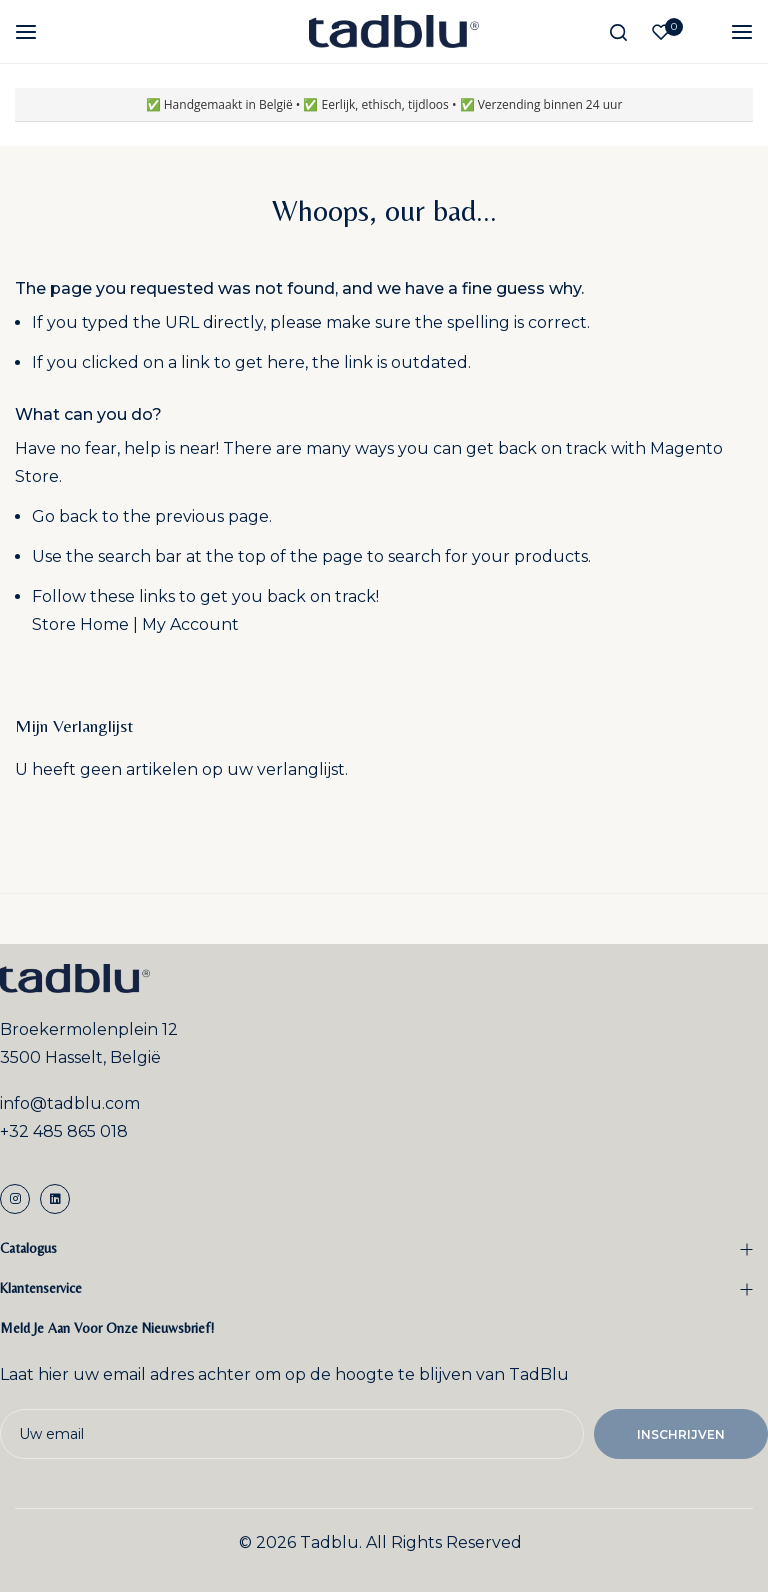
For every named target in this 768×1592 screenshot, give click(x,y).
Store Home (80, 624)
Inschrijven (681, 1434)
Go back (65, 516)
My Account (190, 624)
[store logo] (394, 31)
